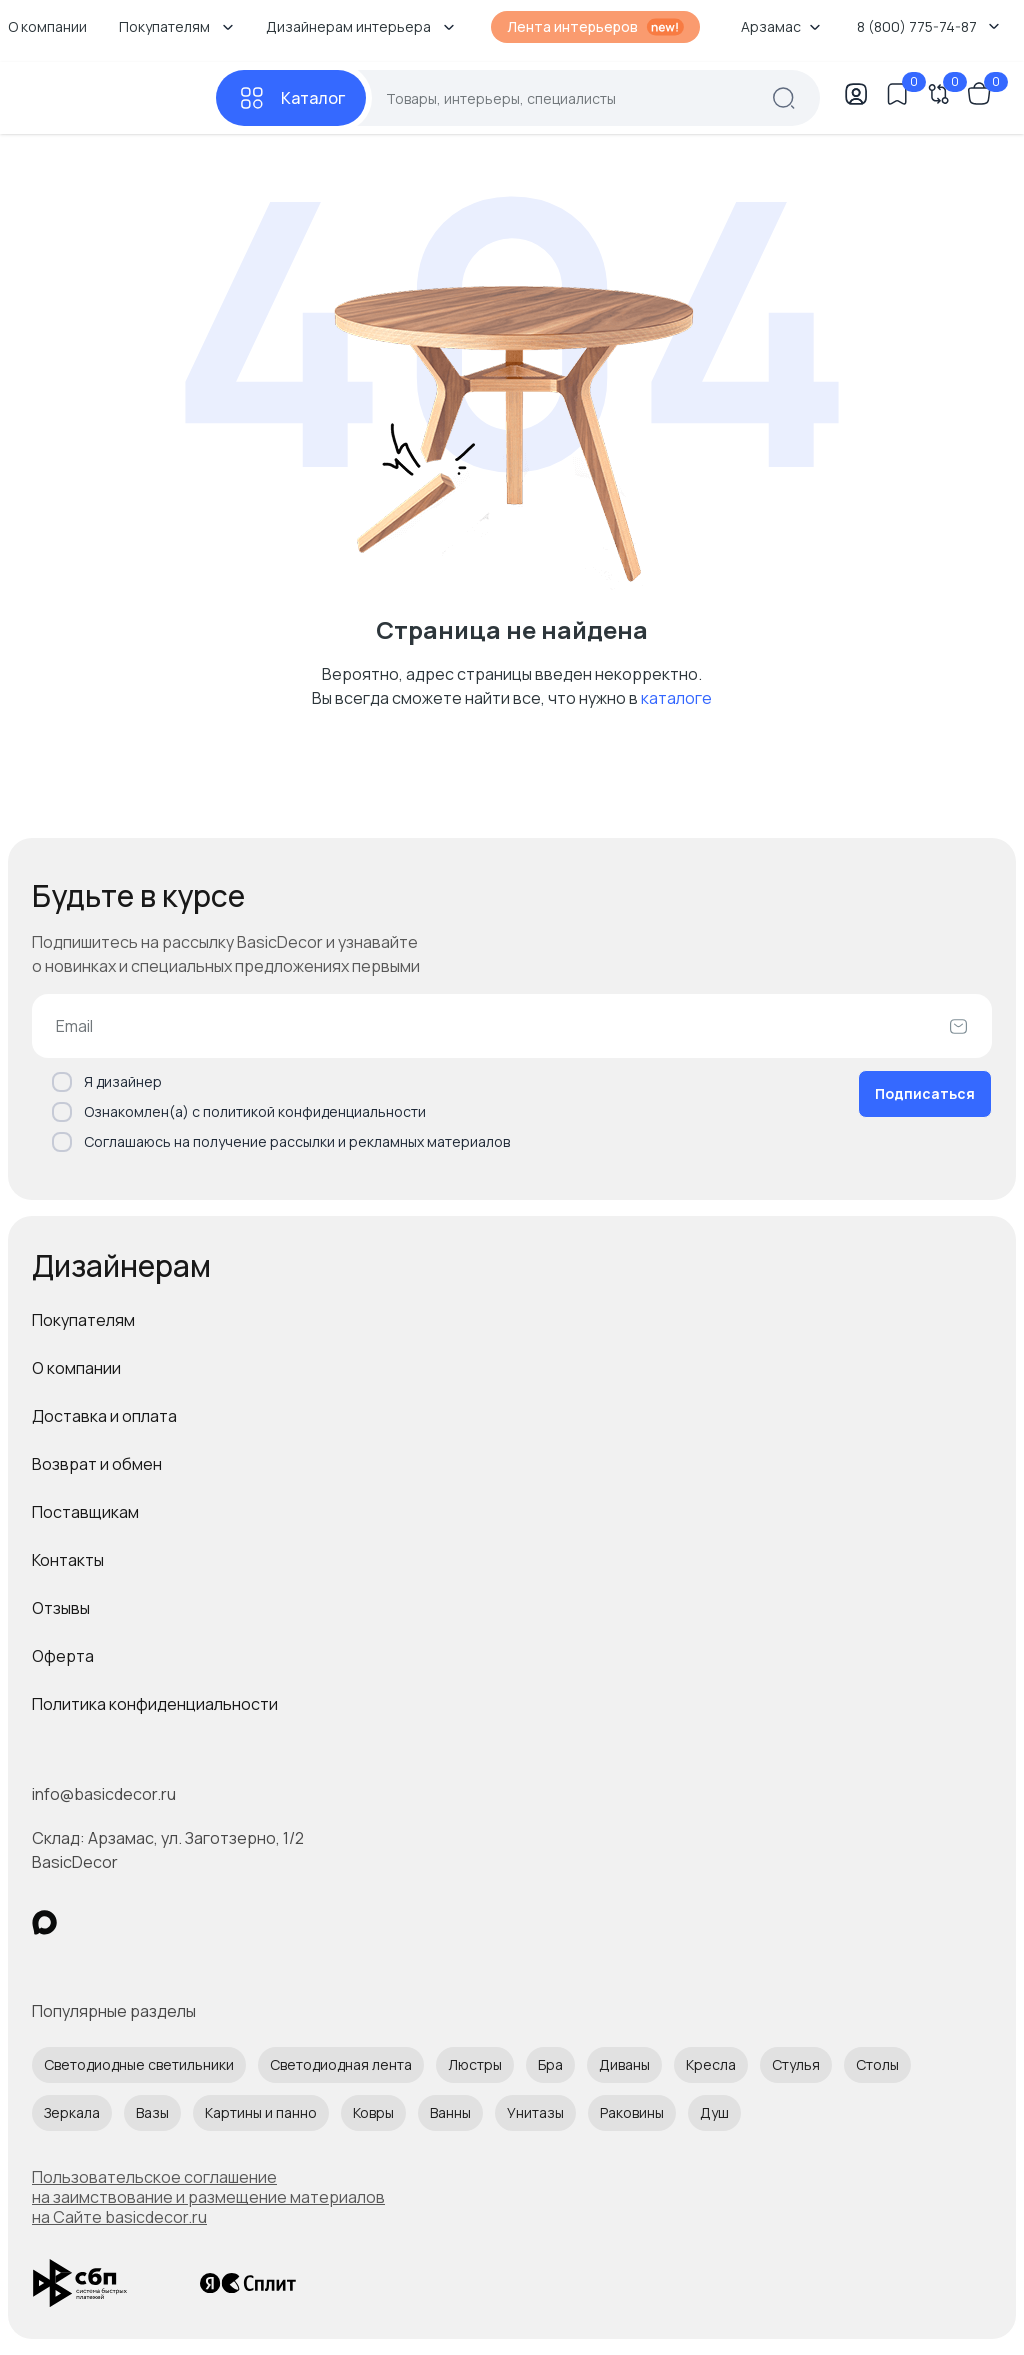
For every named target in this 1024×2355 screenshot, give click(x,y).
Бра (550, 2064)
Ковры (373, 2112)
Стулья (796, 2064)
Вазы (152, 2112)
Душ (714, 2112)
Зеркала (72, 2112)
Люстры (475, 2064)
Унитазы (535, 2112)
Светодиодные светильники (139, 2064)
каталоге (676, 698)
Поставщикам (85, 1512)
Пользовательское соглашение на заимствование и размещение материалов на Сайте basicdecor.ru (208, 2197)
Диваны (624, 2064)
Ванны (450, 2112)
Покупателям (83, 1320)
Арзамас (781, 26)
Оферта (63, 1656)
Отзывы (61, 1608)
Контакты (68, 1560)
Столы (877, 2064)
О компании (76, 1368)
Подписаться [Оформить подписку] (925, 1093)
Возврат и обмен (97, 1464)
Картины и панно (261, 2112)
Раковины (632, 2112)
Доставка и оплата (104, 1416)
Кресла (711, 2064)
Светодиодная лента (341, 2064)
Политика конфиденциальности (155, 1704)
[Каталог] (291, 98)
